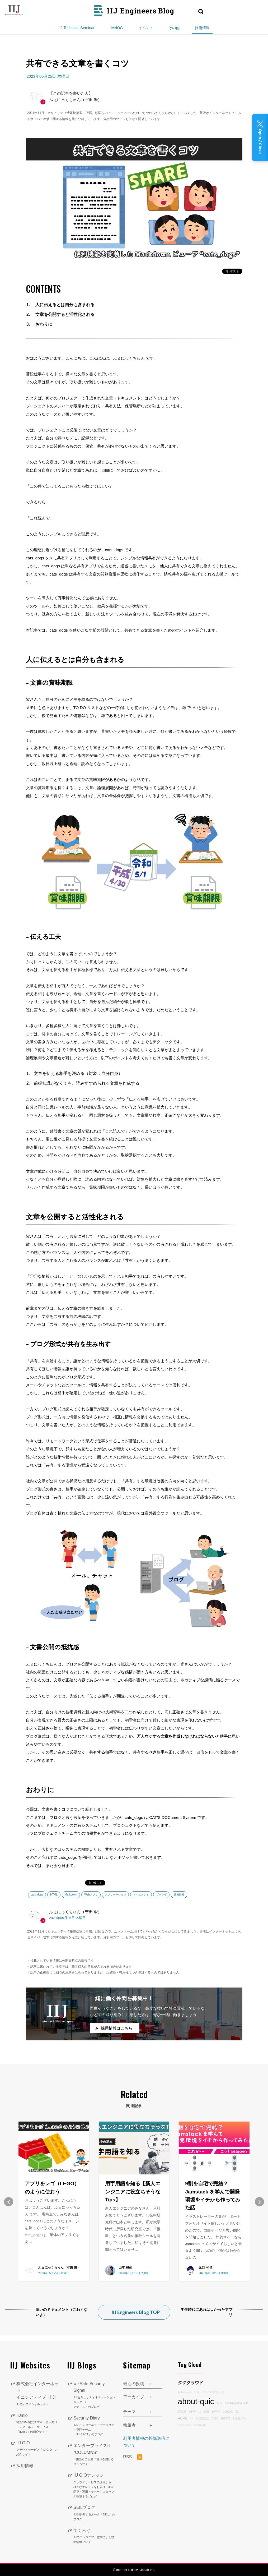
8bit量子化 (239, 2417)
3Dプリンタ (216, 2391)
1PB (206, 2410)
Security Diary (94, 2425)
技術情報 (202, 28)
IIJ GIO (37, 2448)
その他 (174, 28)
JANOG (116, 28)
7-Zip (197, 2391)
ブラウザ (161, 1894)
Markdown (71, 1894)
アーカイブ (133, 2396)
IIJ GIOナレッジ (94, 2485)
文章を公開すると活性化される (65, 314)
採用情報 (24, 2465)
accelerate (184, 2424)
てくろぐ (94, 2535)
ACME (182, 2417)
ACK (219, 2402)
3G (237, 2410)
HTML (54, 1894)
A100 (214, 2417)
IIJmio (37, 2422)
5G (205, 2391)
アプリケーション (115, 1894)
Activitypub (185, 2391)
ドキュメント (141, 1894)
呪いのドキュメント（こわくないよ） (61, 2311)
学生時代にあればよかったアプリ (206, 2311)
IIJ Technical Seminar (76, 28)
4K (191, 2417)
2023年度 (199, 2424)
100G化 (228, 2410)
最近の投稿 (133, 2383)
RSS (132, 2456)
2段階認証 (202, 2417)
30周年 (215, 2410)
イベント (145, 28)
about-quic (196, 2400)
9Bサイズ (195, 2410)
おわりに (43, 324)
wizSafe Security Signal (94, 2395)
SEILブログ (94, 2512)
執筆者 (129, 2424)
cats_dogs (37, 1894)
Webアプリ (91, 1894)
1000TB (226, 2417)
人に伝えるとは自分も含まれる (65, 304)
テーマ (129, 2411)
